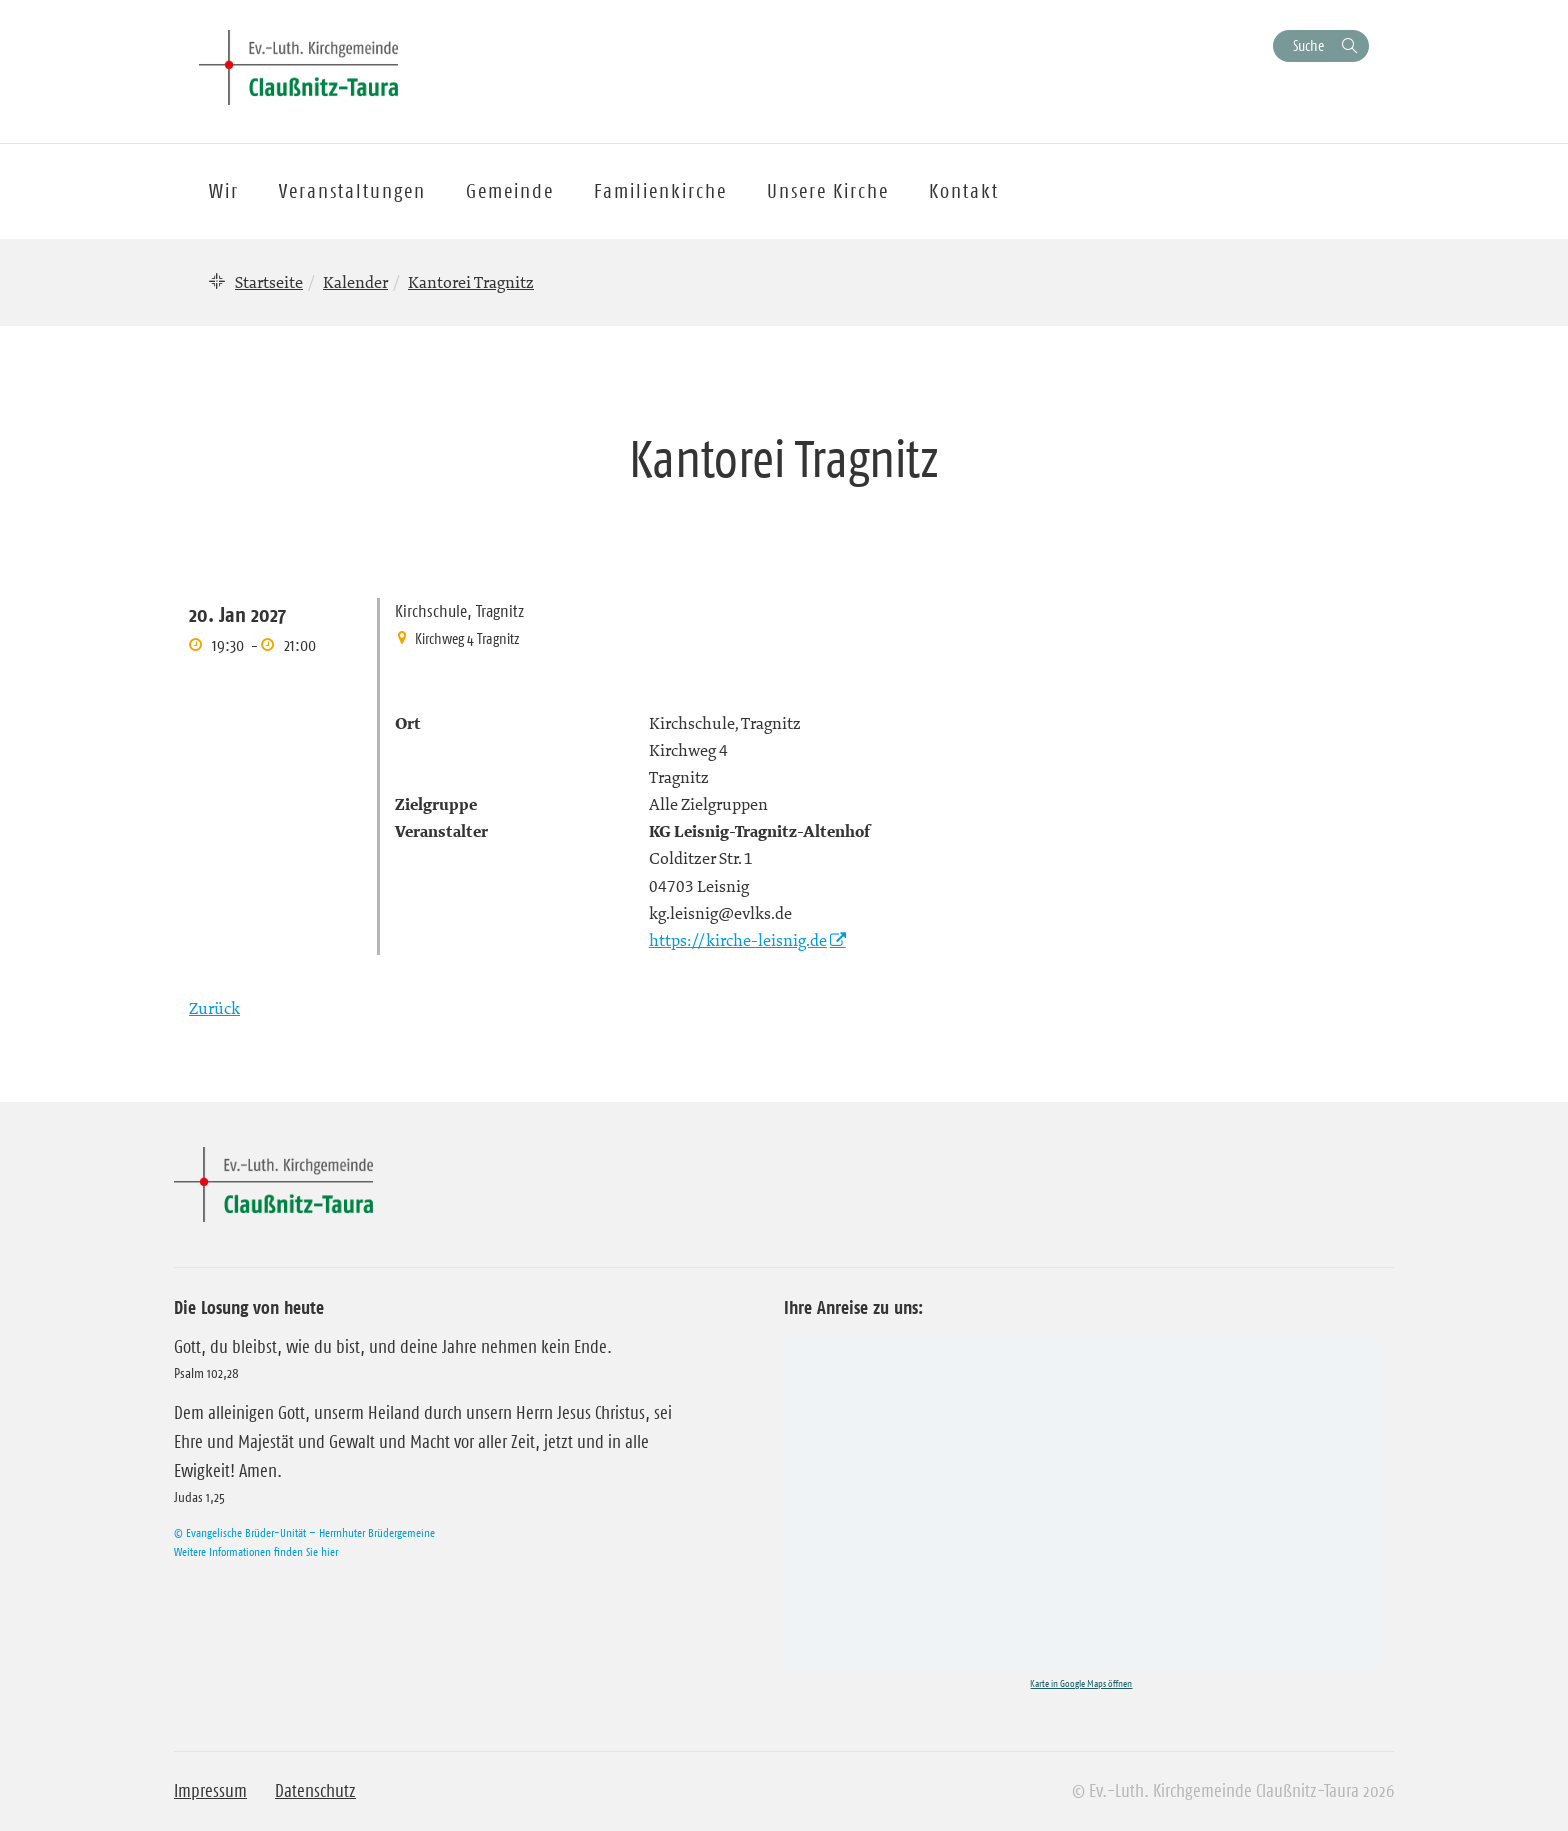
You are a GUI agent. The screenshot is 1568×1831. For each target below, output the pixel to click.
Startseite (269, 282)
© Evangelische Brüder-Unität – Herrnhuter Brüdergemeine (304, 1532)
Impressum (210, 1791)
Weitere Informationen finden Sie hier (256, 1551)
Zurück (214, 1008)
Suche (1308, 45)
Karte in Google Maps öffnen (1081, 1683)
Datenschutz (315, 1791)
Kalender (355, 282)
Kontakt (964, 191)
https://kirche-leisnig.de (738, 940)
